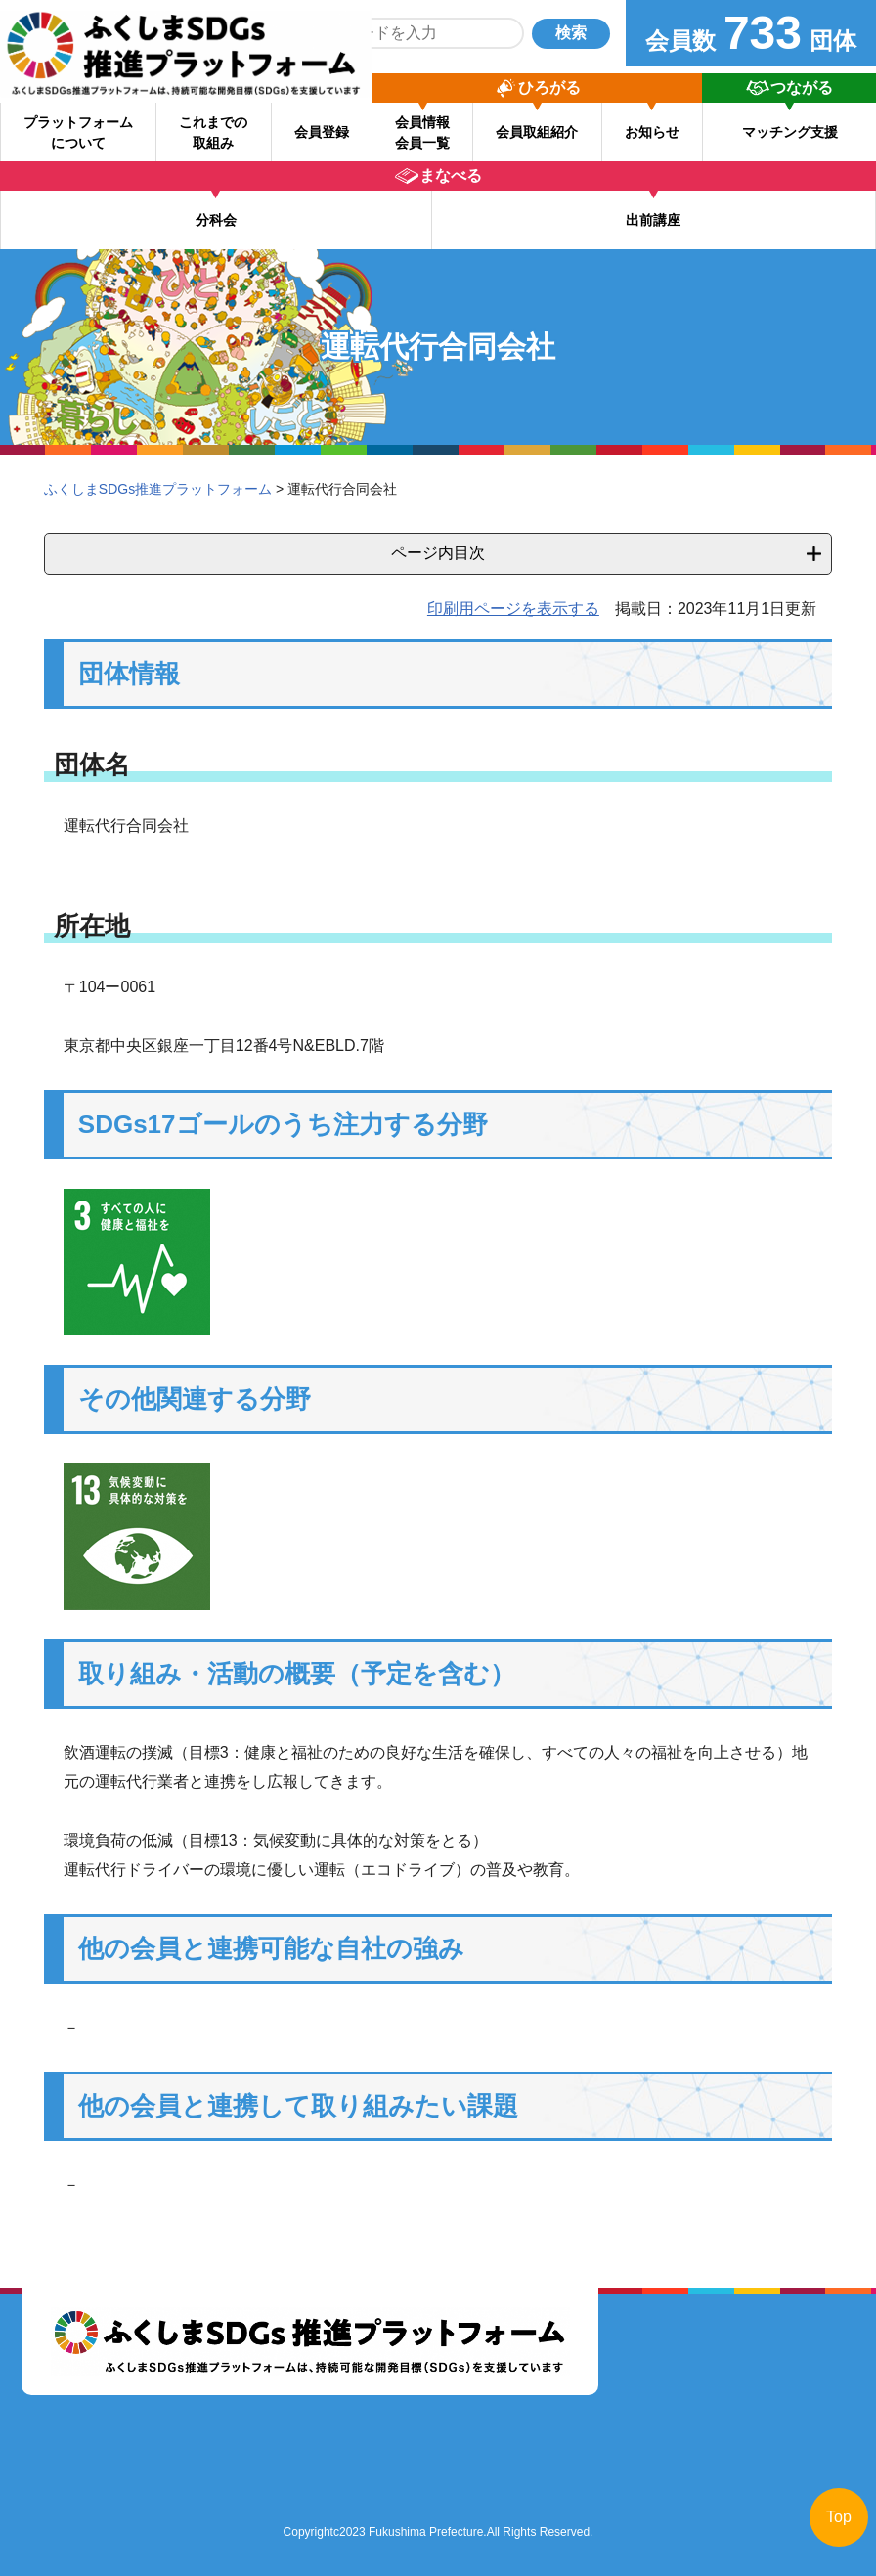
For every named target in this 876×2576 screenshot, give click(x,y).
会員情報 (422, 132)
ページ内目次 (438, 553)
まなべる (450, 175)
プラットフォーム (78, 132)
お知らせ (652, 132)
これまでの (213, 132)
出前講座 (653, 220)
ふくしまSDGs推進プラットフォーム (158, 489)
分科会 (216, 220)
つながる (801, 87)
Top (839, 2517)
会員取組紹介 (537, 132)
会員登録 (321, 132)
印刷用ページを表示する (513, 608)
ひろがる (549, 87)
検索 (571, 32)
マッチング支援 (790, 132)
